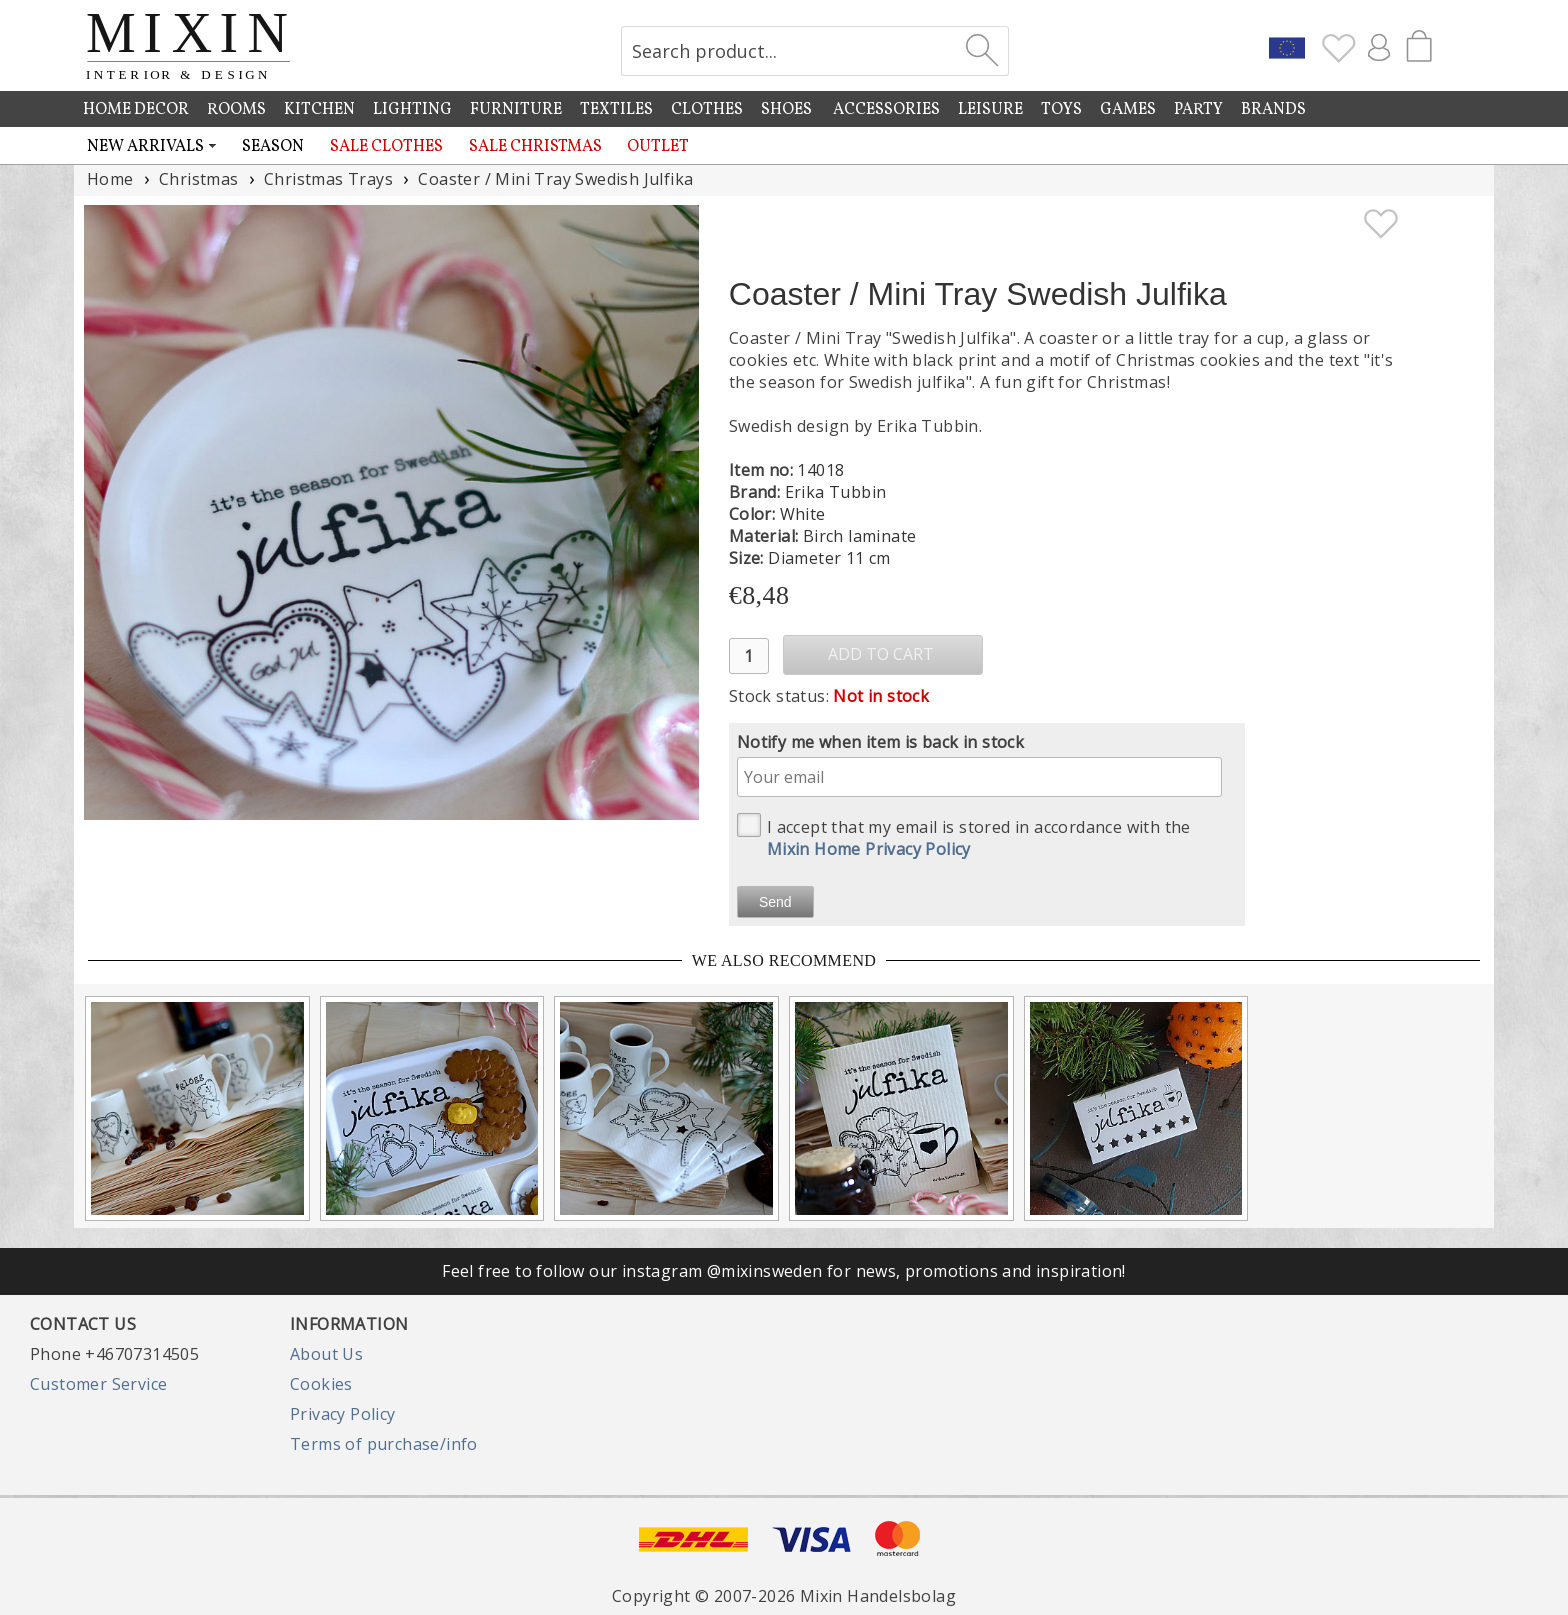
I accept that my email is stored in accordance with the (964, 836)
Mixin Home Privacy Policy (869, 849)
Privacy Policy (343, 1414)
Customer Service (98, 1384)
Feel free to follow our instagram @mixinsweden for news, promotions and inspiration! (784, 1271)
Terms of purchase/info (384, 1444)
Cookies (321, 1384)
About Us (326, 1354)
